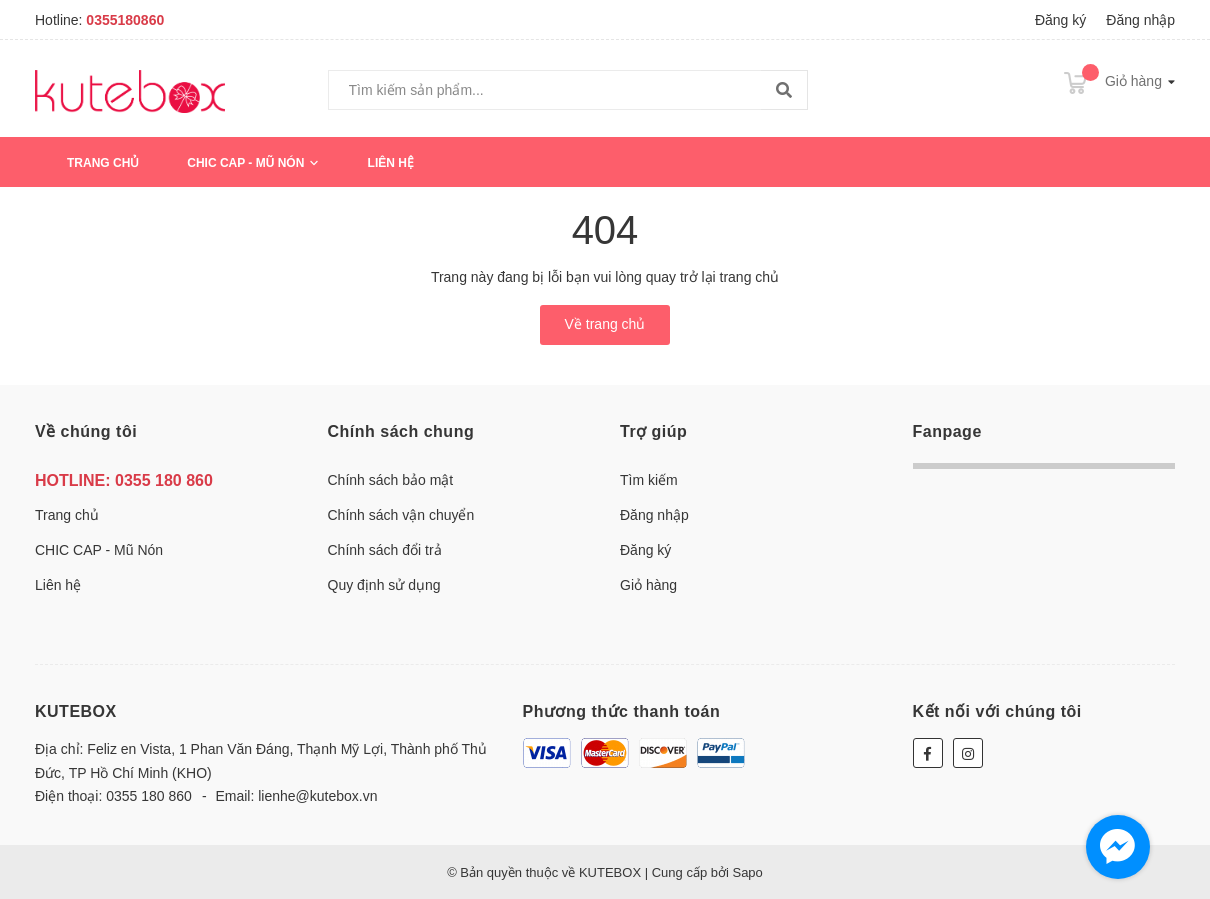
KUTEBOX (76, 711)
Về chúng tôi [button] (86, 431)
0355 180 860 (164, 480)
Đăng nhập (1140, 20)
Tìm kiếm (649, 480)
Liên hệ (391, 163)
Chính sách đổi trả (385, 550)
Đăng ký (1060, 20)
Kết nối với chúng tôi (997, 711)
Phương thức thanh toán (622, 711)
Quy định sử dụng (384, 585)
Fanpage (947, 431)
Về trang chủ (605, 324)
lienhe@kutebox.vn (317, 796)
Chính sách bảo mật (391, 480)
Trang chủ (103, 163)
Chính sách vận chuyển (401, 515)
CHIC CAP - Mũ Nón (253, 163)
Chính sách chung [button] (401, 431)
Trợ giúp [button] (653, 431)
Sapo (747, 872)
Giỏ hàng (648, 585)
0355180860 (125, 20)
